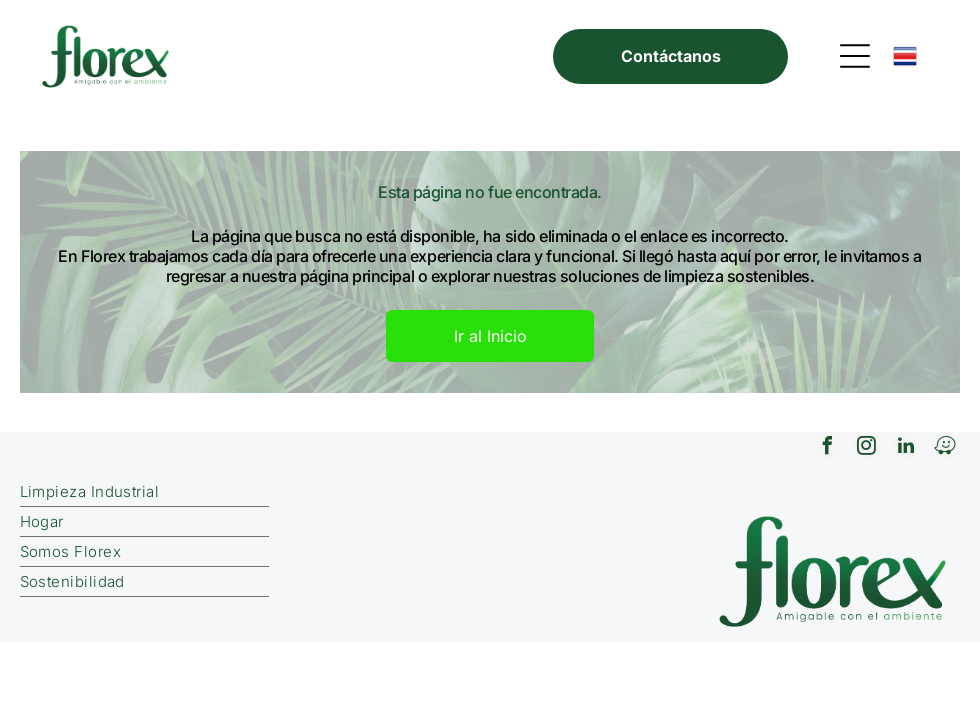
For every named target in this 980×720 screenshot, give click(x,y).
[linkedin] (906, 448)
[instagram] (867, 448)
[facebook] (828, 448)
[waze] (945, 448)
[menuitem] (269, 492)
